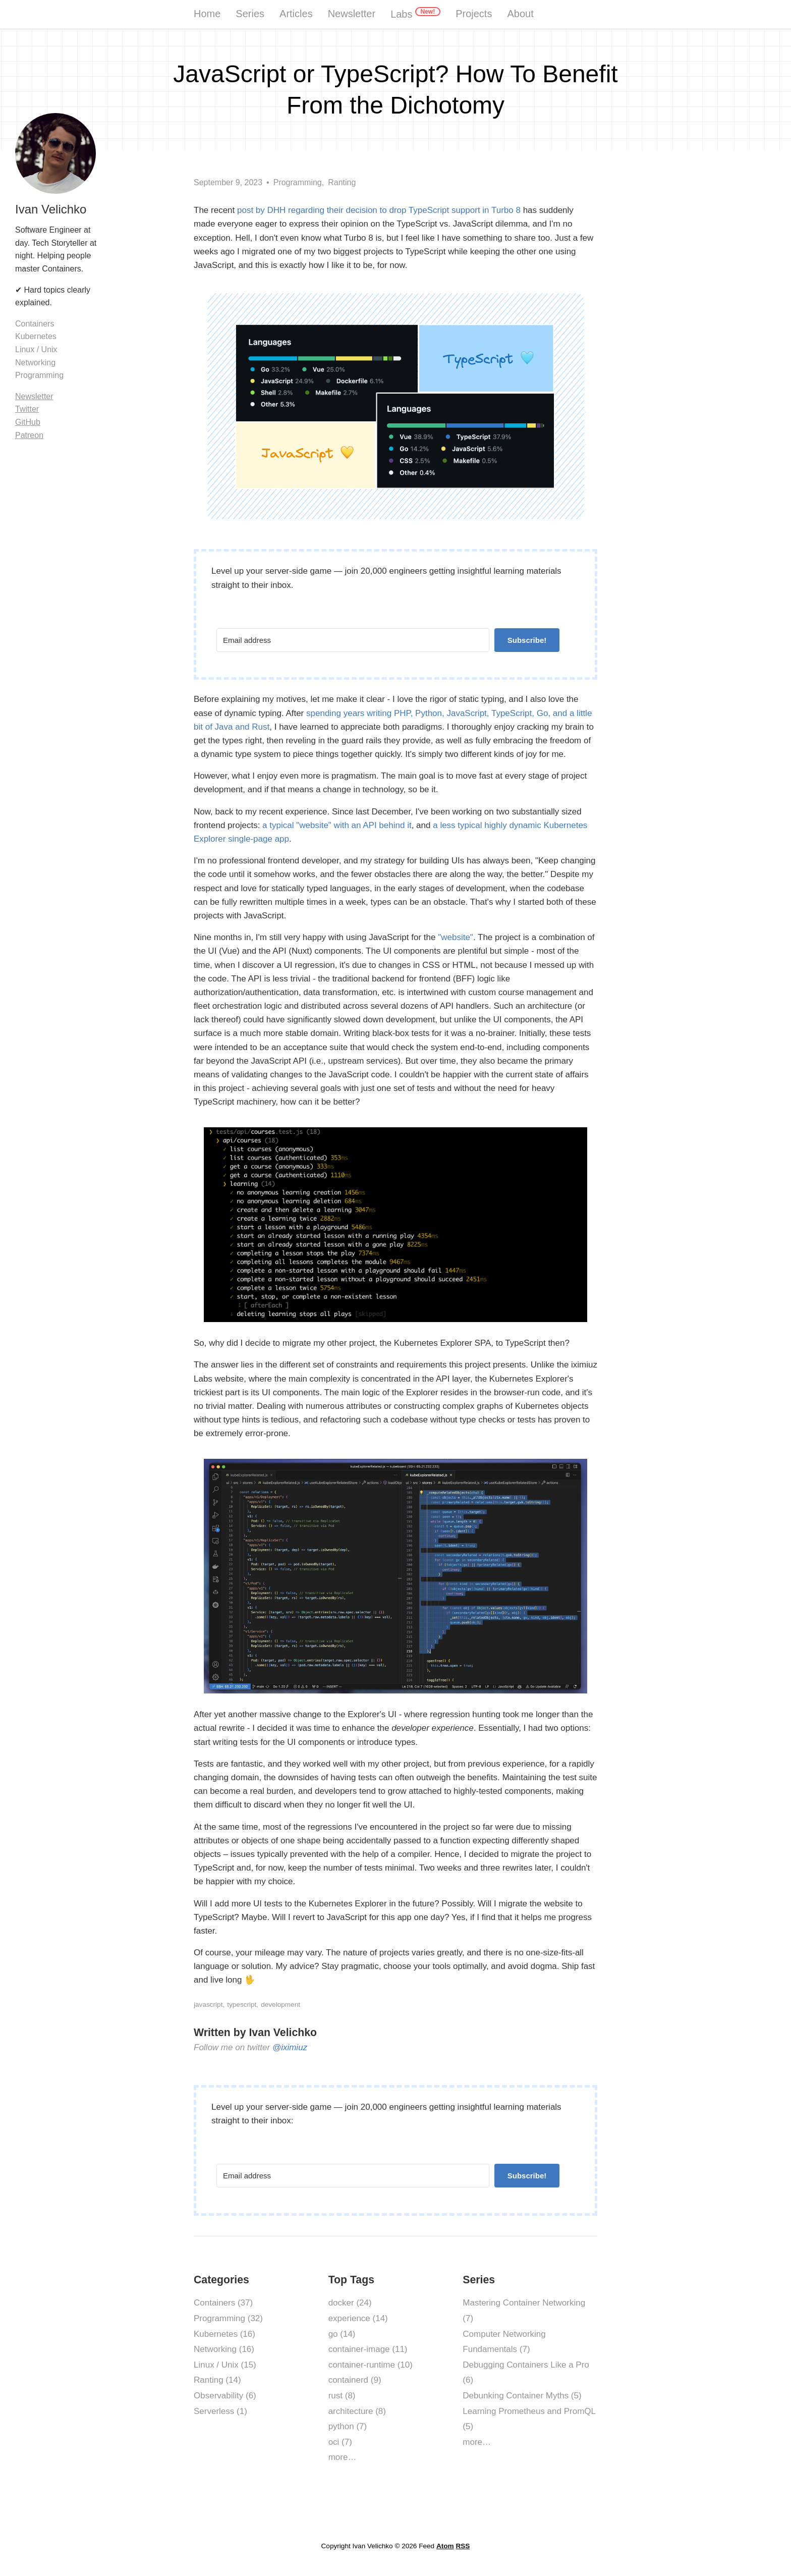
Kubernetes (35, 336)
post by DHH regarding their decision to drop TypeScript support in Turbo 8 (379, 210)
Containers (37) (223, 2303)
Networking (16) (224, 2349)
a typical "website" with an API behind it (337, 825)
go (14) (342, 2334)
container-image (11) (368, 2349)
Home (207, 13)
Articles (296, 13)
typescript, (242, 2004)
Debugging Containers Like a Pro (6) (526, 2372)
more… (342, 2457)
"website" (455, 937)
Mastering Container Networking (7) (524, 2310)
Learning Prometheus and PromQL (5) (529, 2419)
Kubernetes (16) (224, 2334)
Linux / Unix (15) (225, 2365)
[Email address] (352, 640)
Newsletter (351, 13)
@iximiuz (289, 2047)
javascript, (209, 2004)
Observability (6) (225, 2395)
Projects (474, 13)
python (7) (347, 2426)
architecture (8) (357, 2411)
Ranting (342, 182)
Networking (35, 362)
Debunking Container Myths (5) (522, 2395)
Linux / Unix (36, 349)
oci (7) (340, 2442)
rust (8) (342, 2395)
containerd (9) (354, 2380)
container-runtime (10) (370, 2365)
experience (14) (358, 2318)
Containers (34, 323)
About (520, 13)
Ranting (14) (217, 2380)
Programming (39, 375)
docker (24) (350, 2303)
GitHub (27, 422)
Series (250, 13)
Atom (445, 2546)
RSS (463, 2546)
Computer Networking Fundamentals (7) (504, 2341)
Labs (415, 13)
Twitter (27, 409)
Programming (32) (228, 2318)
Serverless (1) (220, 2411)
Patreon (29, 435)
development (280, 2004)
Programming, (298, 182)
